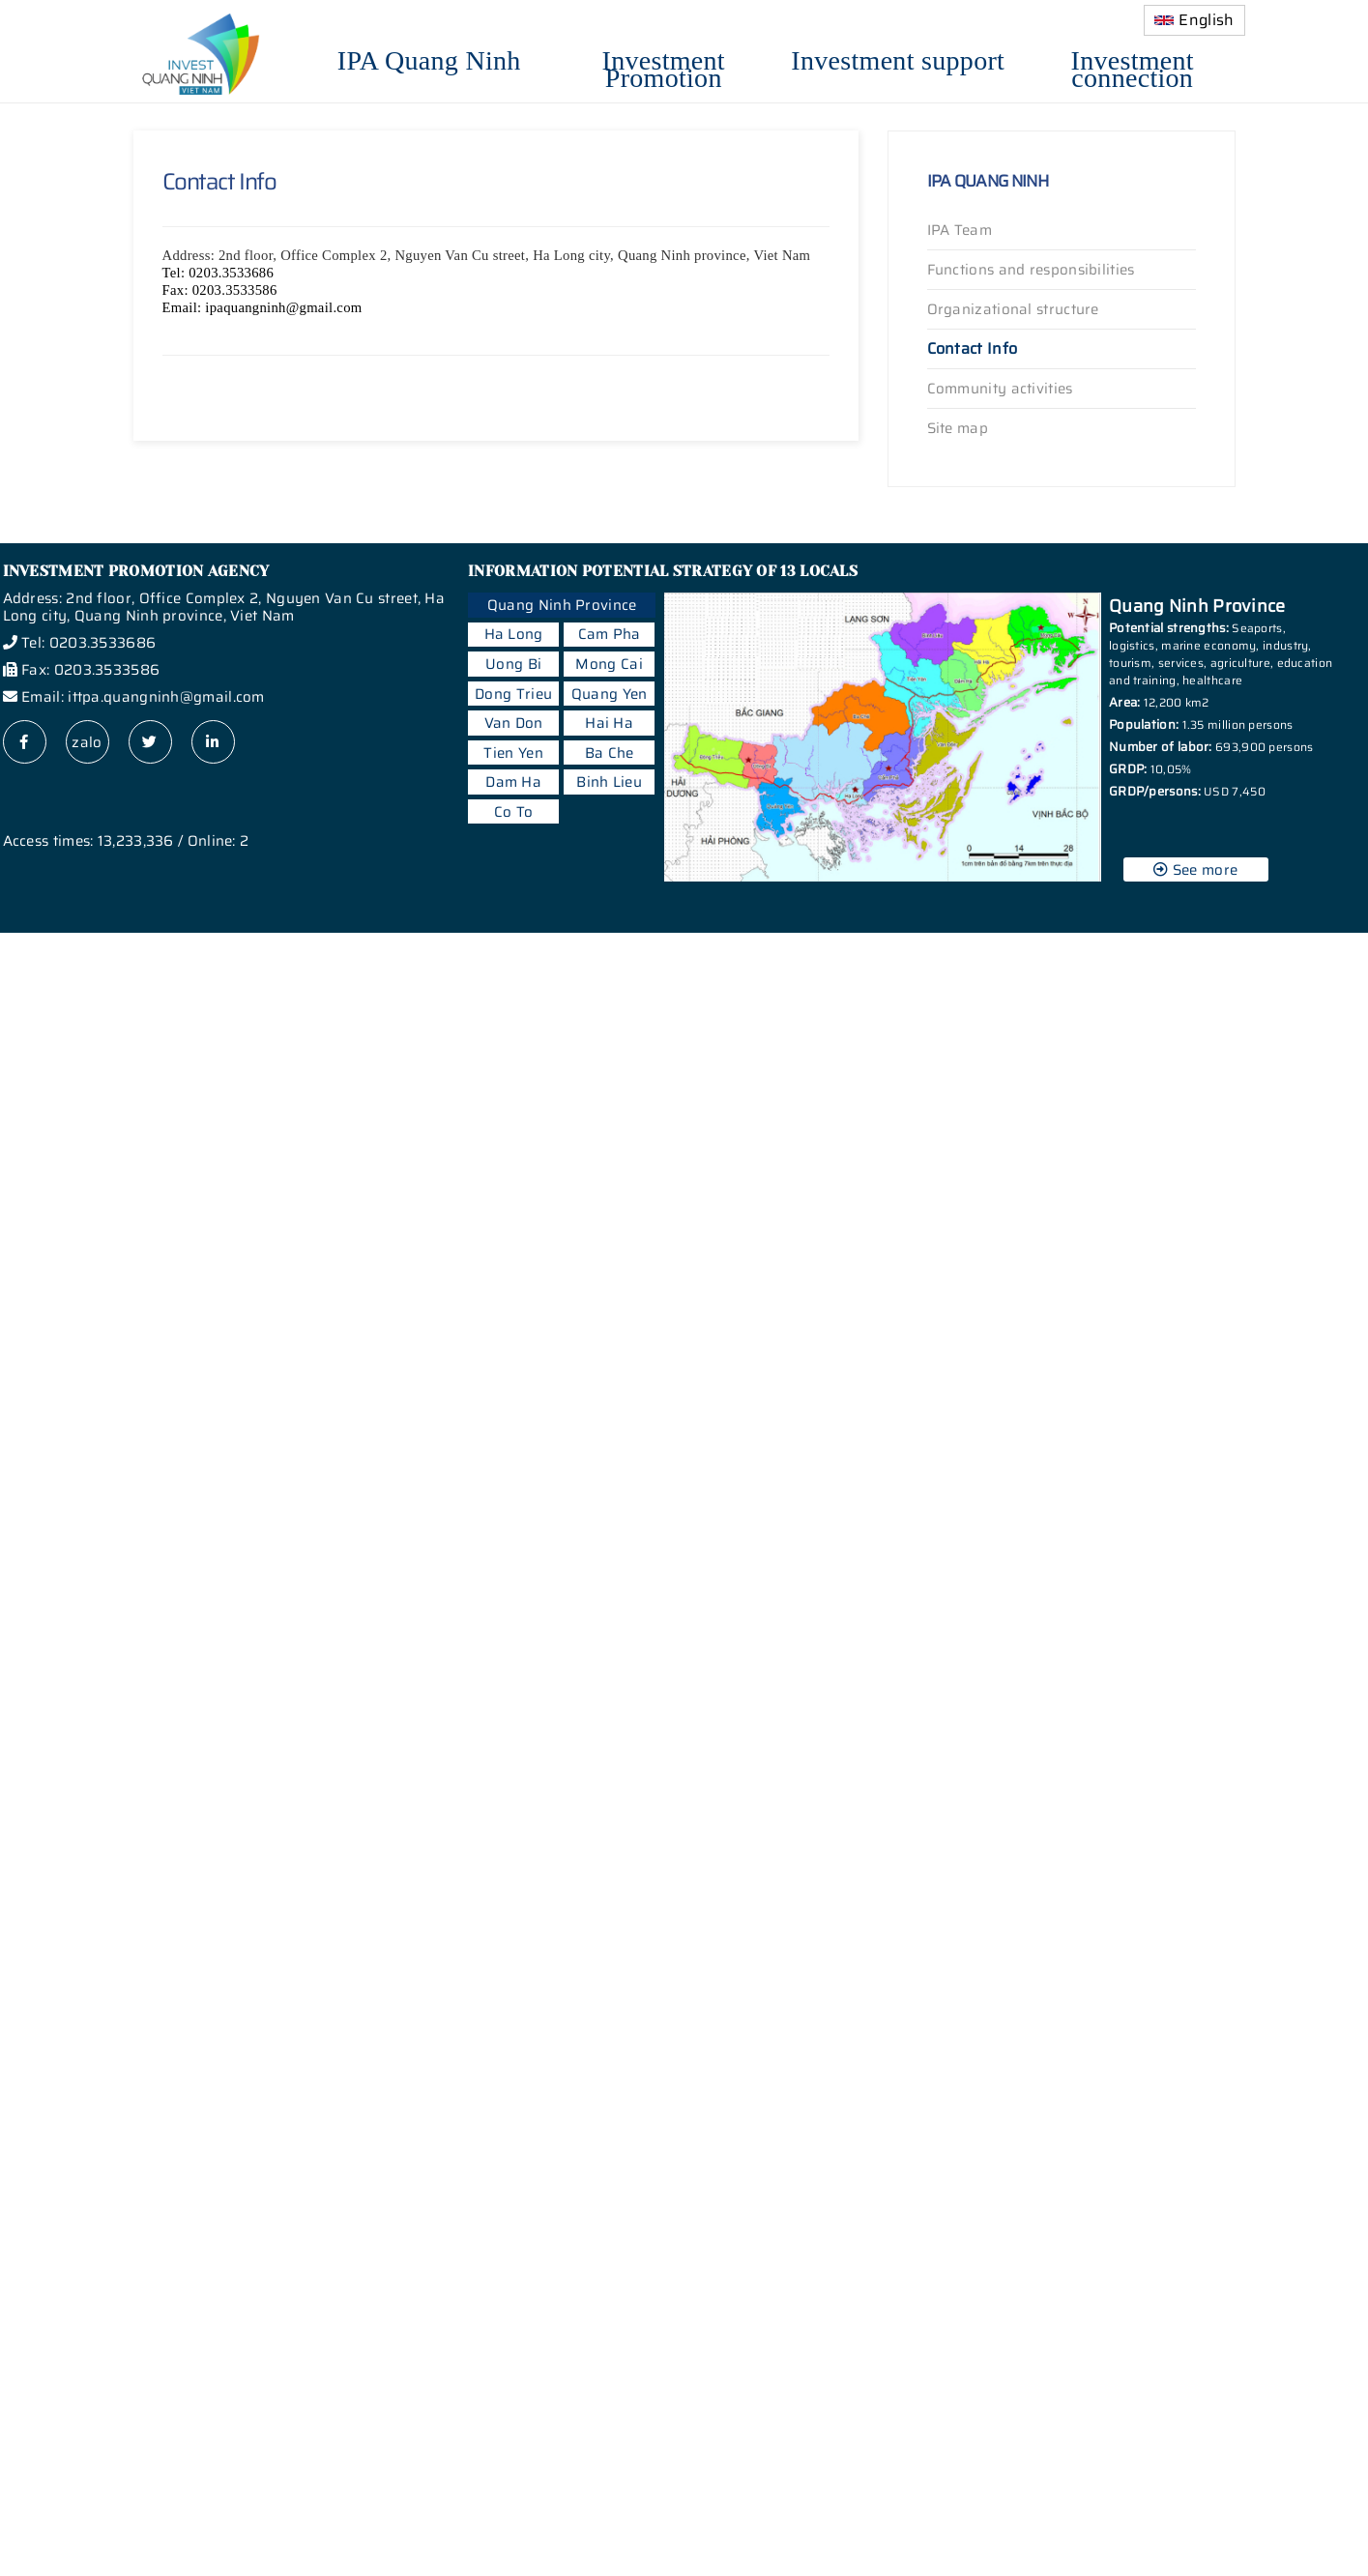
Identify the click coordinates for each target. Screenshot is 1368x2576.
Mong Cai (608, 664)
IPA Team (959, 230)
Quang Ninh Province (562, 605)
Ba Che (609, 753)
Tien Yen (512, 753)
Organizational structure (1013, 309)
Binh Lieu (609, 782)
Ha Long (513, 634)
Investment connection (1132, 66)
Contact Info (972, 348)
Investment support (897, 57)
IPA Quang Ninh (429, 57)
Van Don (513, 723)
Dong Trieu (513, 694)
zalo (87, 742)
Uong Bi (513, 664)
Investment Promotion (663, 66)
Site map (957, 428)
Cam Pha (609, 634)
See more (1195, 870)
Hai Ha (609, 723)
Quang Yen (609, 694)
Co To (514, 812)
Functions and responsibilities (1031, 269)
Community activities (1000, 388)
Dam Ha (513, 782)
